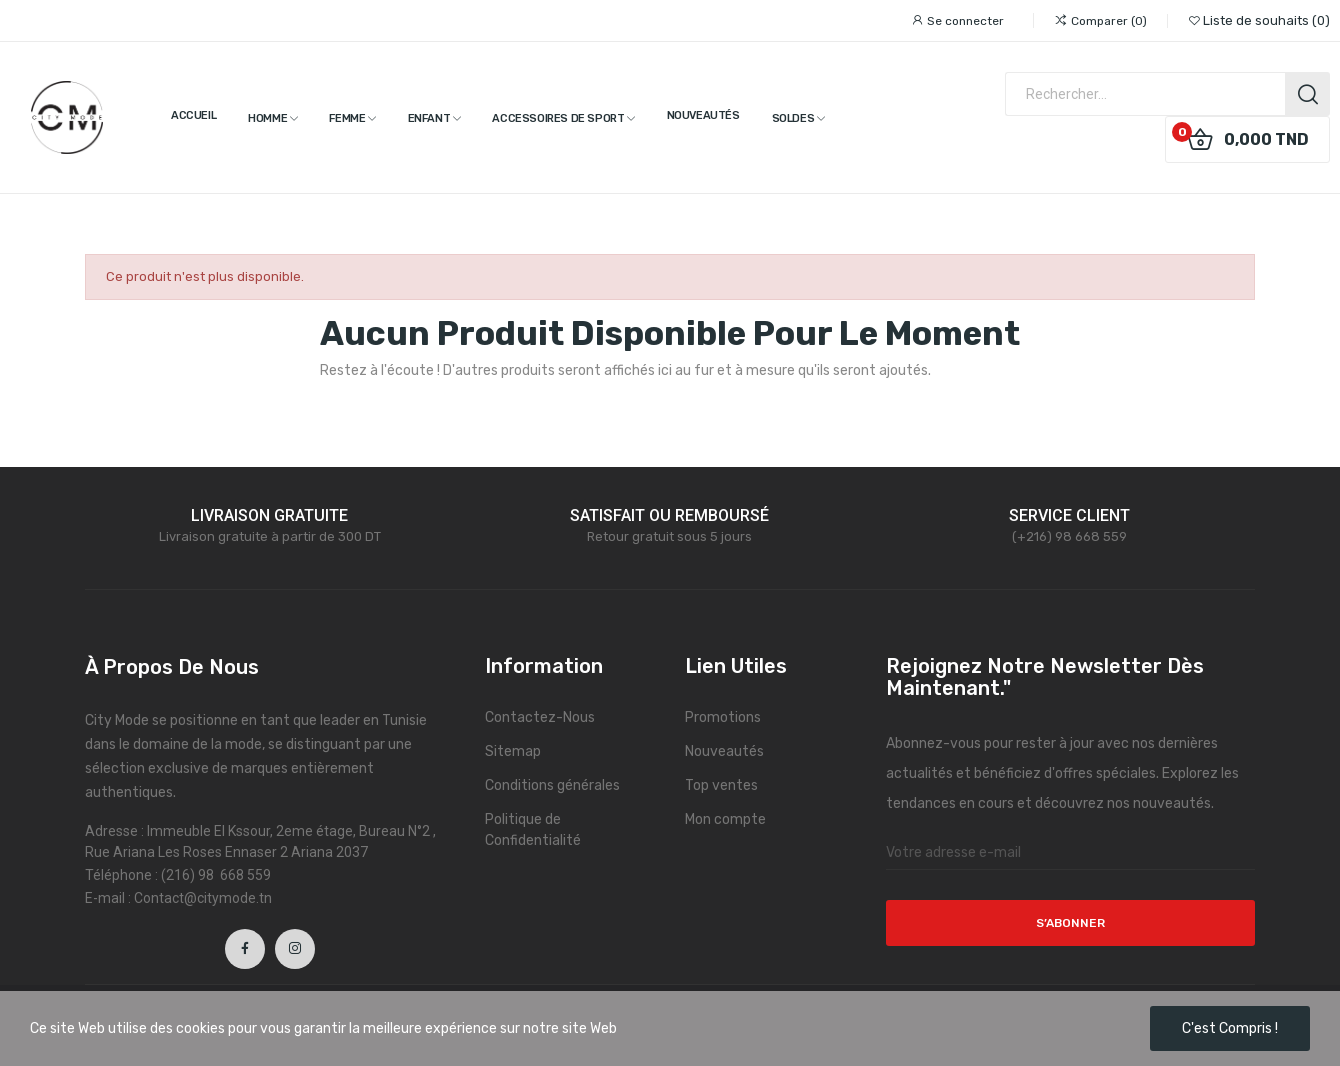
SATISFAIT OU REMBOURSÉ (669, 515)
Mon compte (725, 819)
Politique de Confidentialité (533, 830)
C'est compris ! (1230, 1028)
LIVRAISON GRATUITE (269, 515)
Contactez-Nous (540, 717)
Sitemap (513, 751)
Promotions (723, 717)
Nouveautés (724, 751)
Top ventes (721, 785)
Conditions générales (552, 785)
